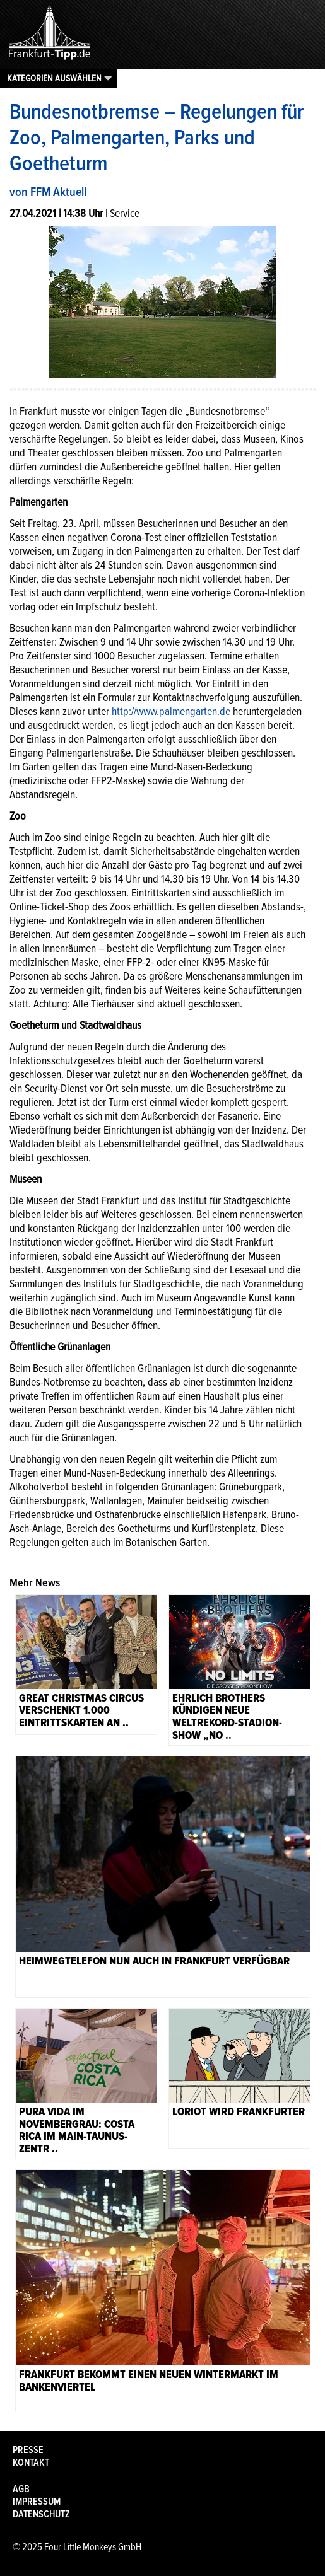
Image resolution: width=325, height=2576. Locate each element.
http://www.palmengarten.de (171, 711)
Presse (28, 2450)
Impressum (37, 2501)
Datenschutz (41, 2514)
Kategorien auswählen (54, 78)
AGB (21, 2489)
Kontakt (31, 2462)
